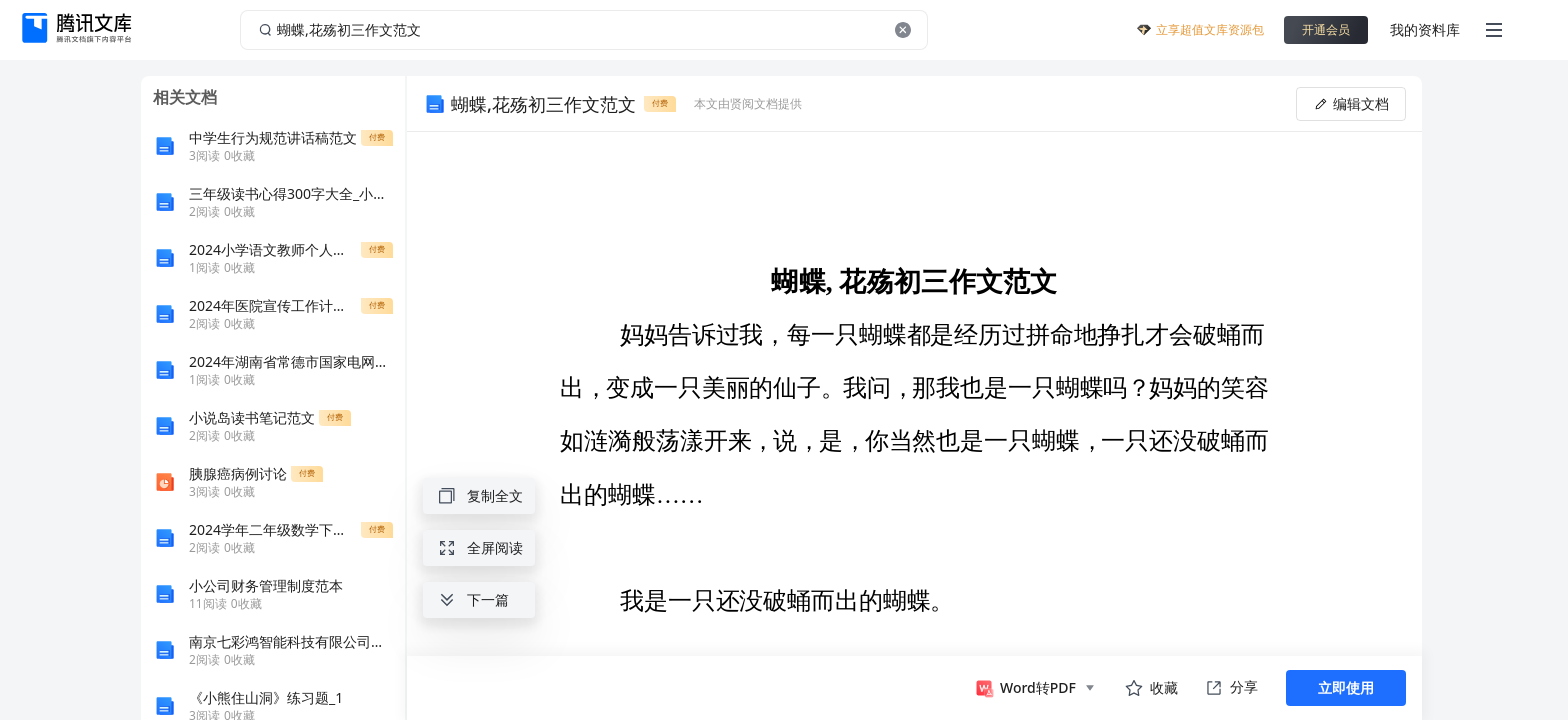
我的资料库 (1425, 29)
